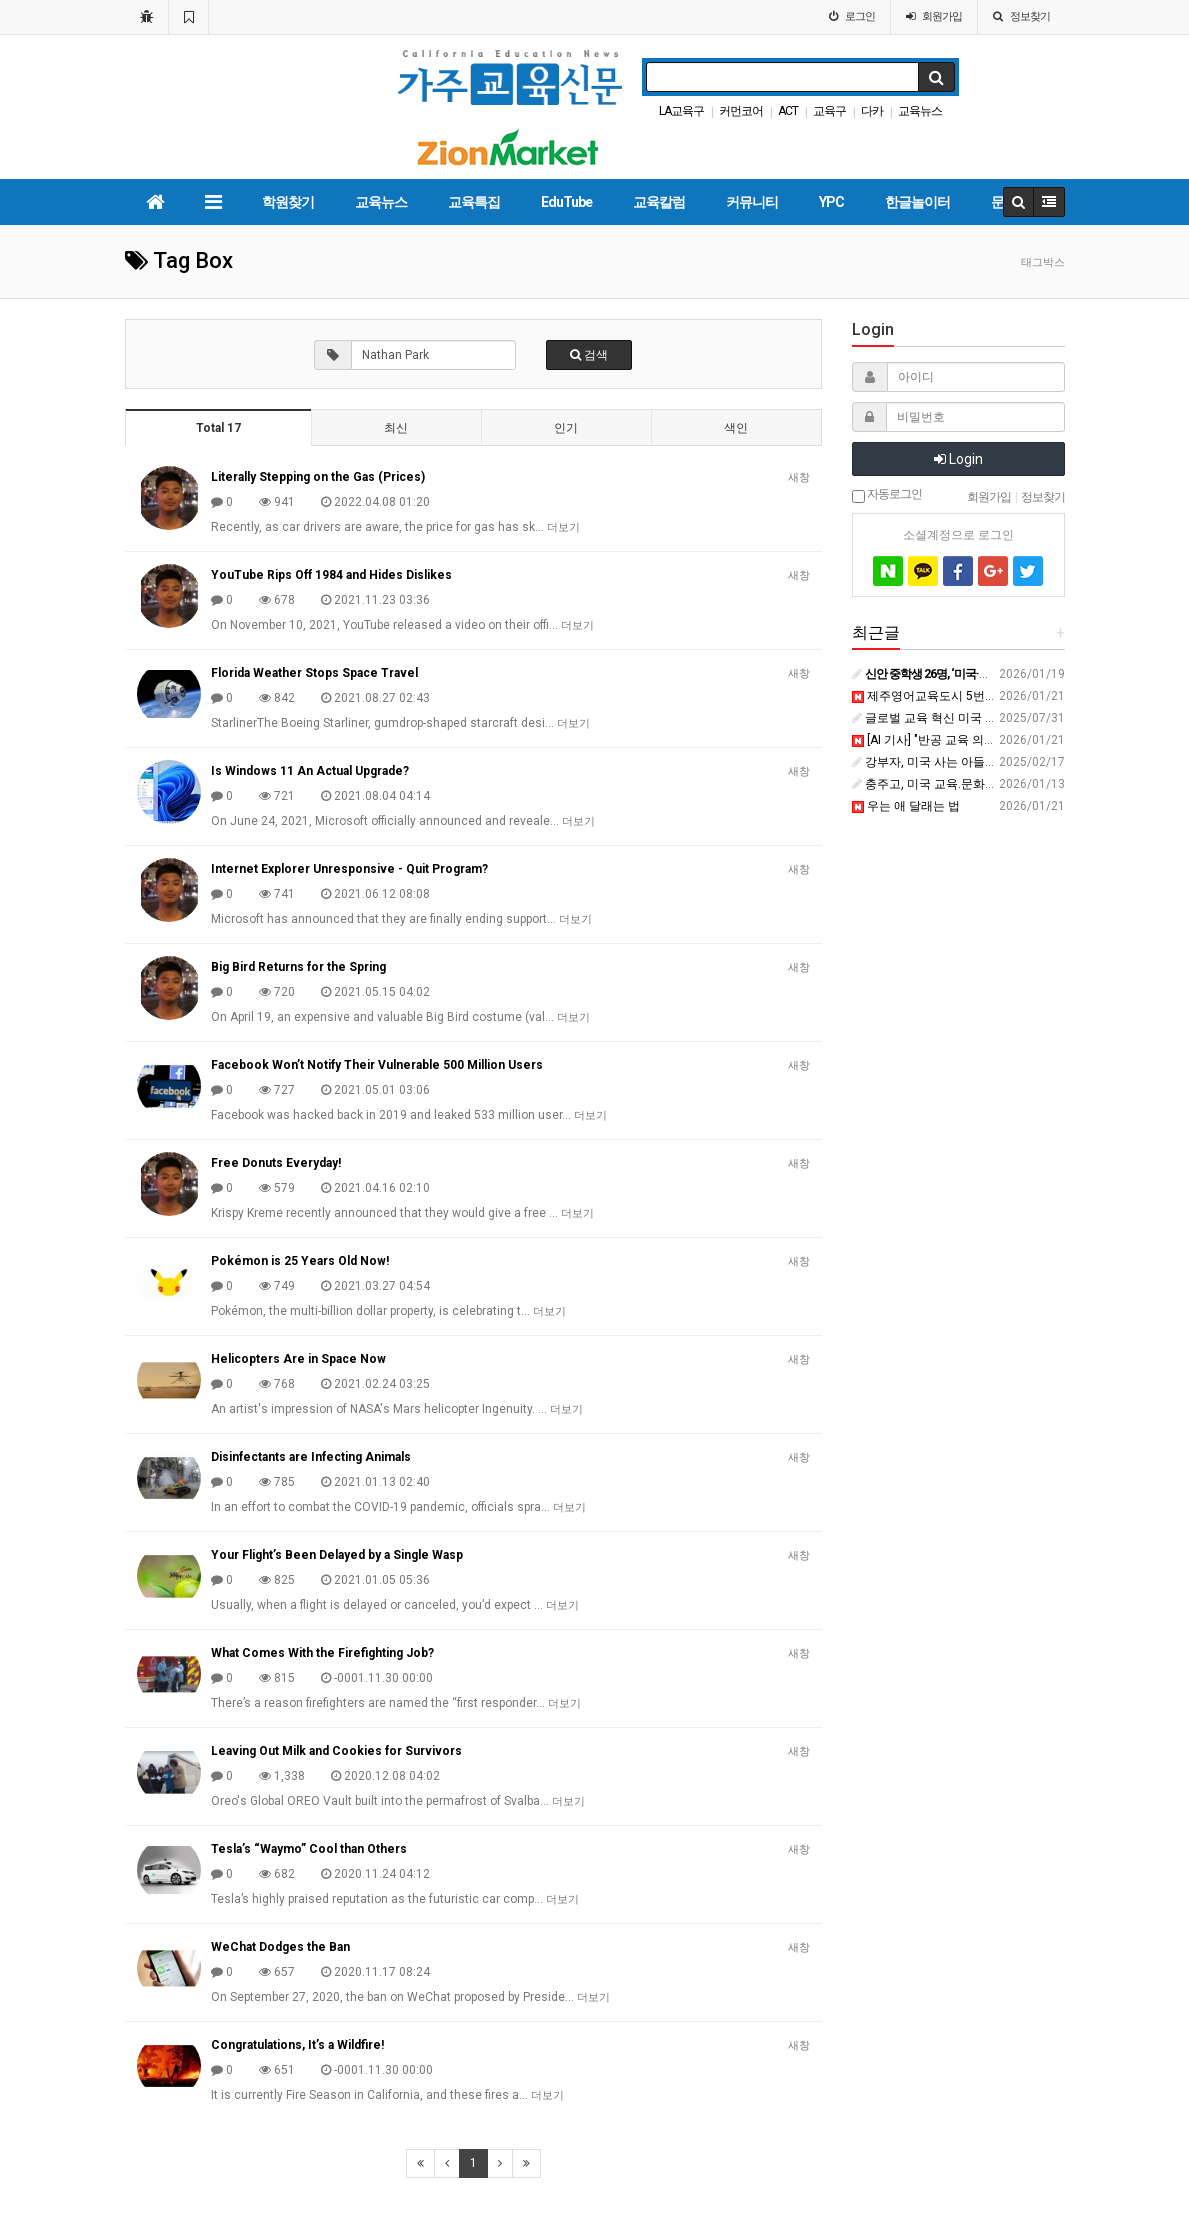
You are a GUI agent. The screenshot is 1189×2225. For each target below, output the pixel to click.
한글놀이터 (917, 202)
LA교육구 (681, 111)
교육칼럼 (659, 202)
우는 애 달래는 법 (906, 806)
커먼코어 (741, 111)
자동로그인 (887, 495)
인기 (566, 428)
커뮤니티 (752, 202)
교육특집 (474, 202)
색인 (736, 428)
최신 (396, 428)
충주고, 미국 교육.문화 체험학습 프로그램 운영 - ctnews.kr (1014, 784)
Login (958, 459)
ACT (788, 111)
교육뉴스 (920, 111)
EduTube (566, 202)
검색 (589, 355)
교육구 (829, 111)
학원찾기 (288, 202)
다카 (872, 111)
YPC (831, 202)
